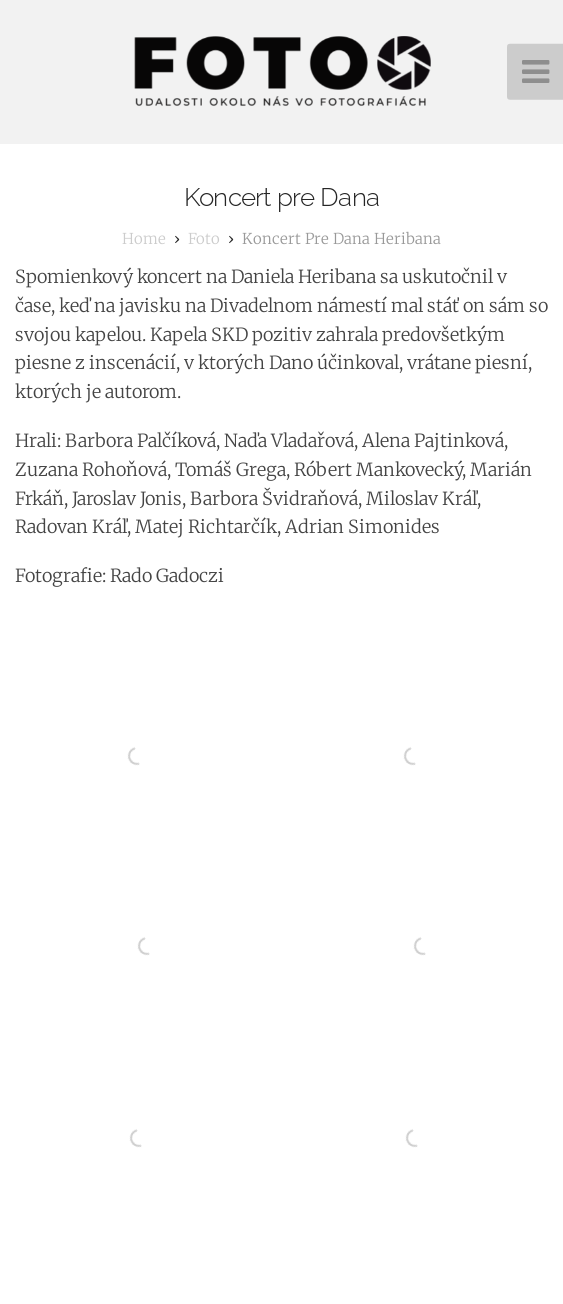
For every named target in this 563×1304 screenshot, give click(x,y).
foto (204, 238)
